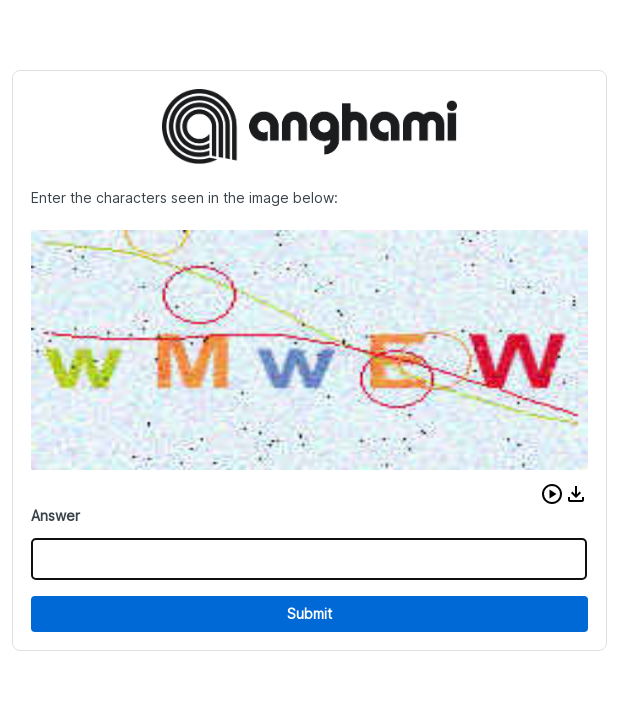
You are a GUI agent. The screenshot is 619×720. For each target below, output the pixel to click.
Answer (55, 515)
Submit (309, 613)
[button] (552, 494)
